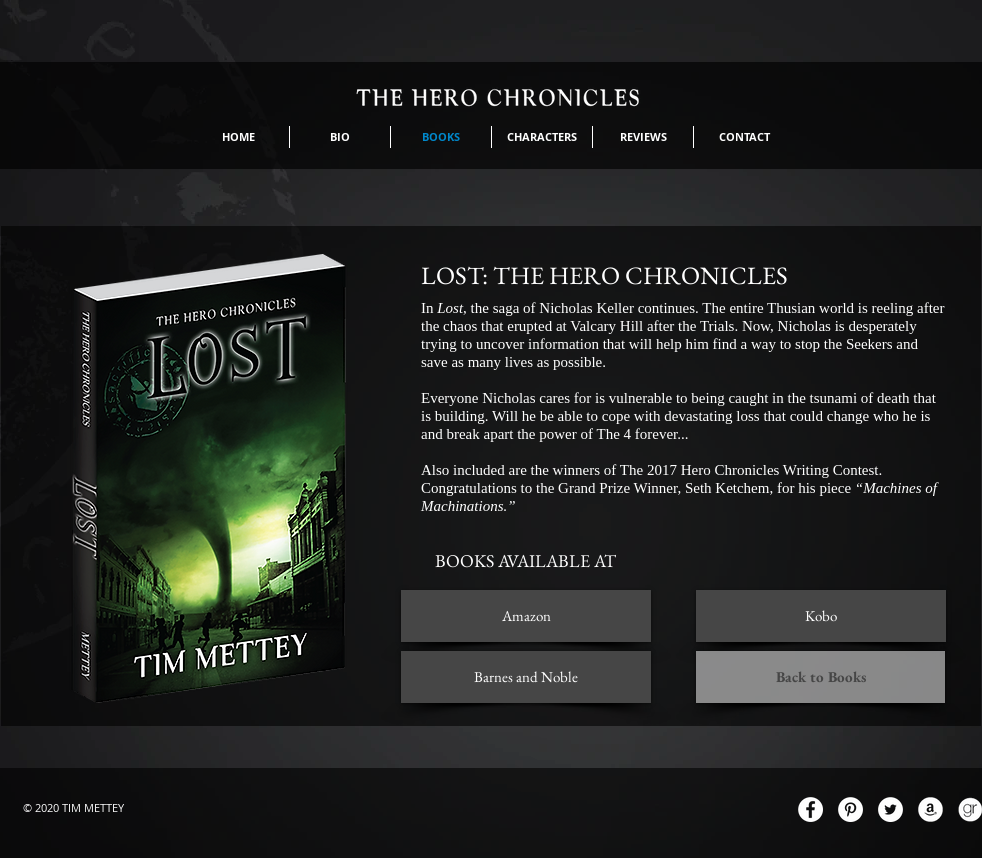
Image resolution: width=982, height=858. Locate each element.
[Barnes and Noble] (526, 677)
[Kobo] (821, 616)
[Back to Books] (820, 677)
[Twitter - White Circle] (890, 809)
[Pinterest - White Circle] (850, 809)
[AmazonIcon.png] (930, 809)
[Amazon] (526, 616)
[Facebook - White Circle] (810, 809)
